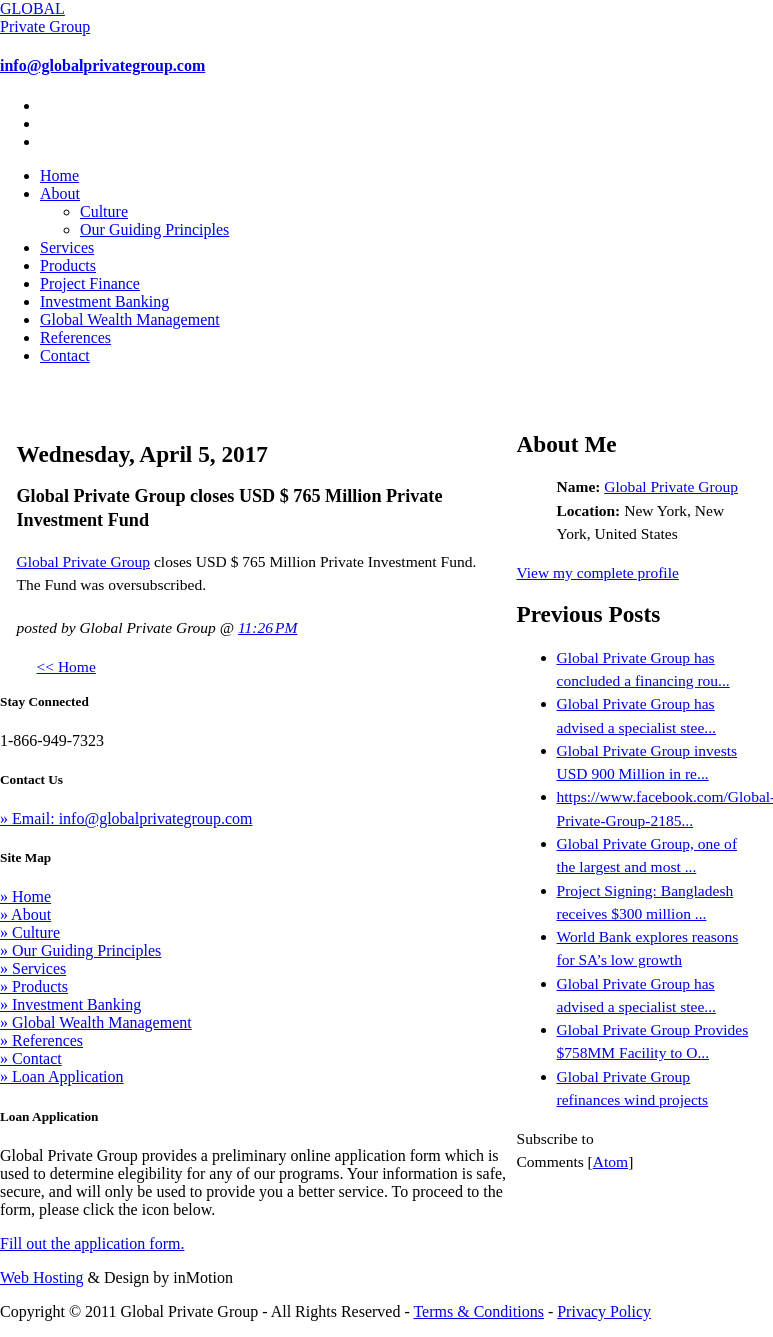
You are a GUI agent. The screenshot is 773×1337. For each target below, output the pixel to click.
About (60, 193)
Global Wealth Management (130, 319)
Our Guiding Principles (154, 229)
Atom (610, 1161)
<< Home (66, 666)
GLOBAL (45, 17)
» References (41, 1040)
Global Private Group (84, 561)
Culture (104, 211)
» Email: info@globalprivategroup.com (126, 818)
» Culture (30, 932)
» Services (33, 968)
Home (59, 175)
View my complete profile (598, 572)
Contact (65, 355)
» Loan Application (62, 1076)
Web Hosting (42, 1277)
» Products (34, 986)
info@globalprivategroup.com (102, 65)
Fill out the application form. (92, 1243)
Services (67, 247)
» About (25, 914)
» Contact (31, 1058)
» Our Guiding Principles (80, 950)
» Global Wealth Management (96, 1022)
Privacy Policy (604, 1311)
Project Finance (90, 283)
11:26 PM (267, 627)
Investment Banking (104, 301)
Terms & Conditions (478, 1311)
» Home (25, 896)
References (75, 337)
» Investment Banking (70, 1004)
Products (68, 265)
